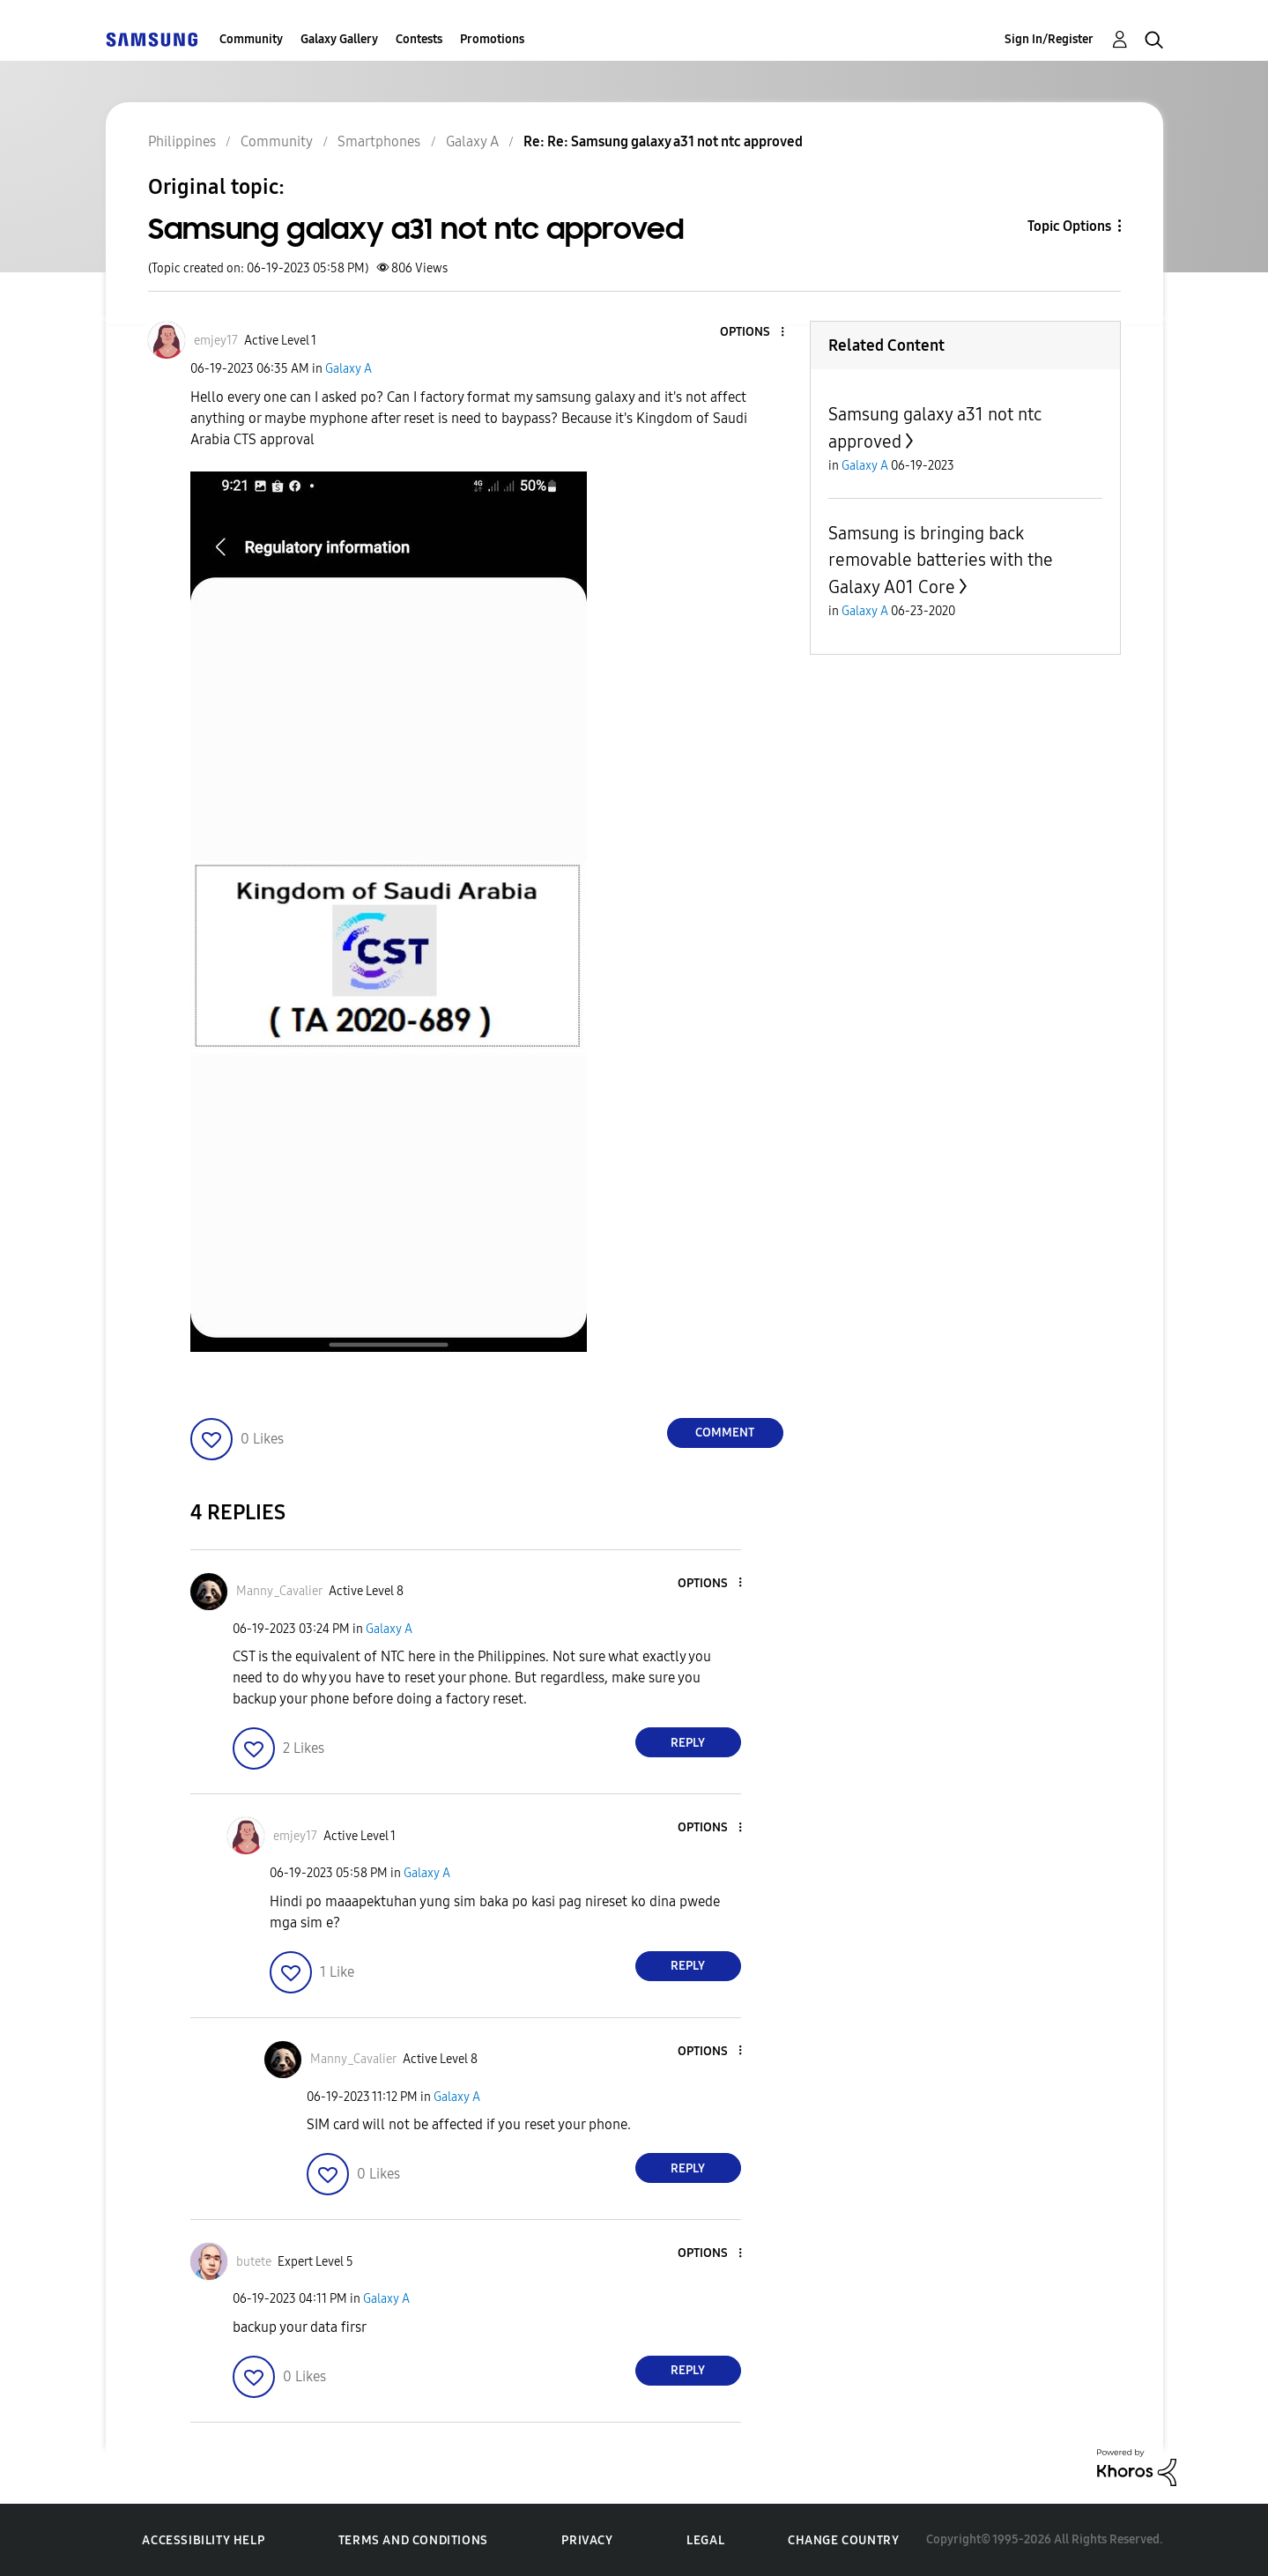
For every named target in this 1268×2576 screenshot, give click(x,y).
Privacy (586, 2540)
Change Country (843, 2540)
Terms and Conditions (413, 2540)
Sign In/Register (1049, 39)
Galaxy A (348, 368)
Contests (419, 39)
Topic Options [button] (1069, 226)
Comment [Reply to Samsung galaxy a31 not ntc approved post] (724, 1432)
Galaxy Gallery (339, 39)
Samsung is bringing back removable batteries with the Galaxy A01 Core (940, 560)
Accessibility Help (203, 2540)
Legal (705, 2540)
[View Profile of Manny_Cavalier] (279, 1591)
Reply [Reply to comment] (688, 1742)
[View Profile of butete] (253, 2261)
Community (251, 39)
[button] (752, 332)
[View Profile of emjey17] (216, 340)
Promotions (492, 39)
